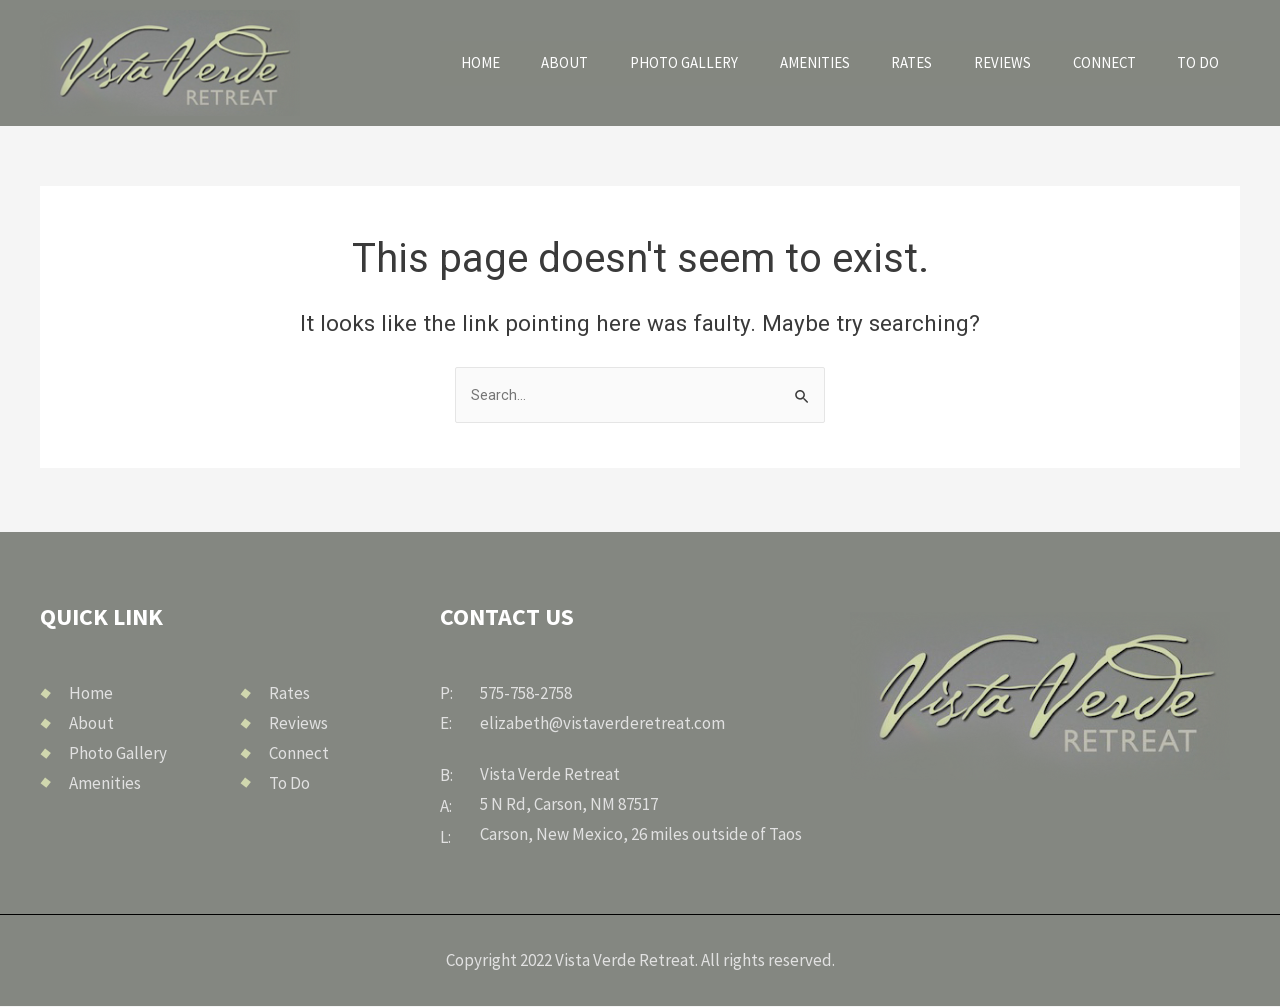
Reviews (1019, 63)
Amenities (844, 63)
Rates (935, 63)
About (603, 63)
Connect (1115, 63)
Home (526, 63)
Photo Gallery (716, 63)
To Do (1202, 63)
